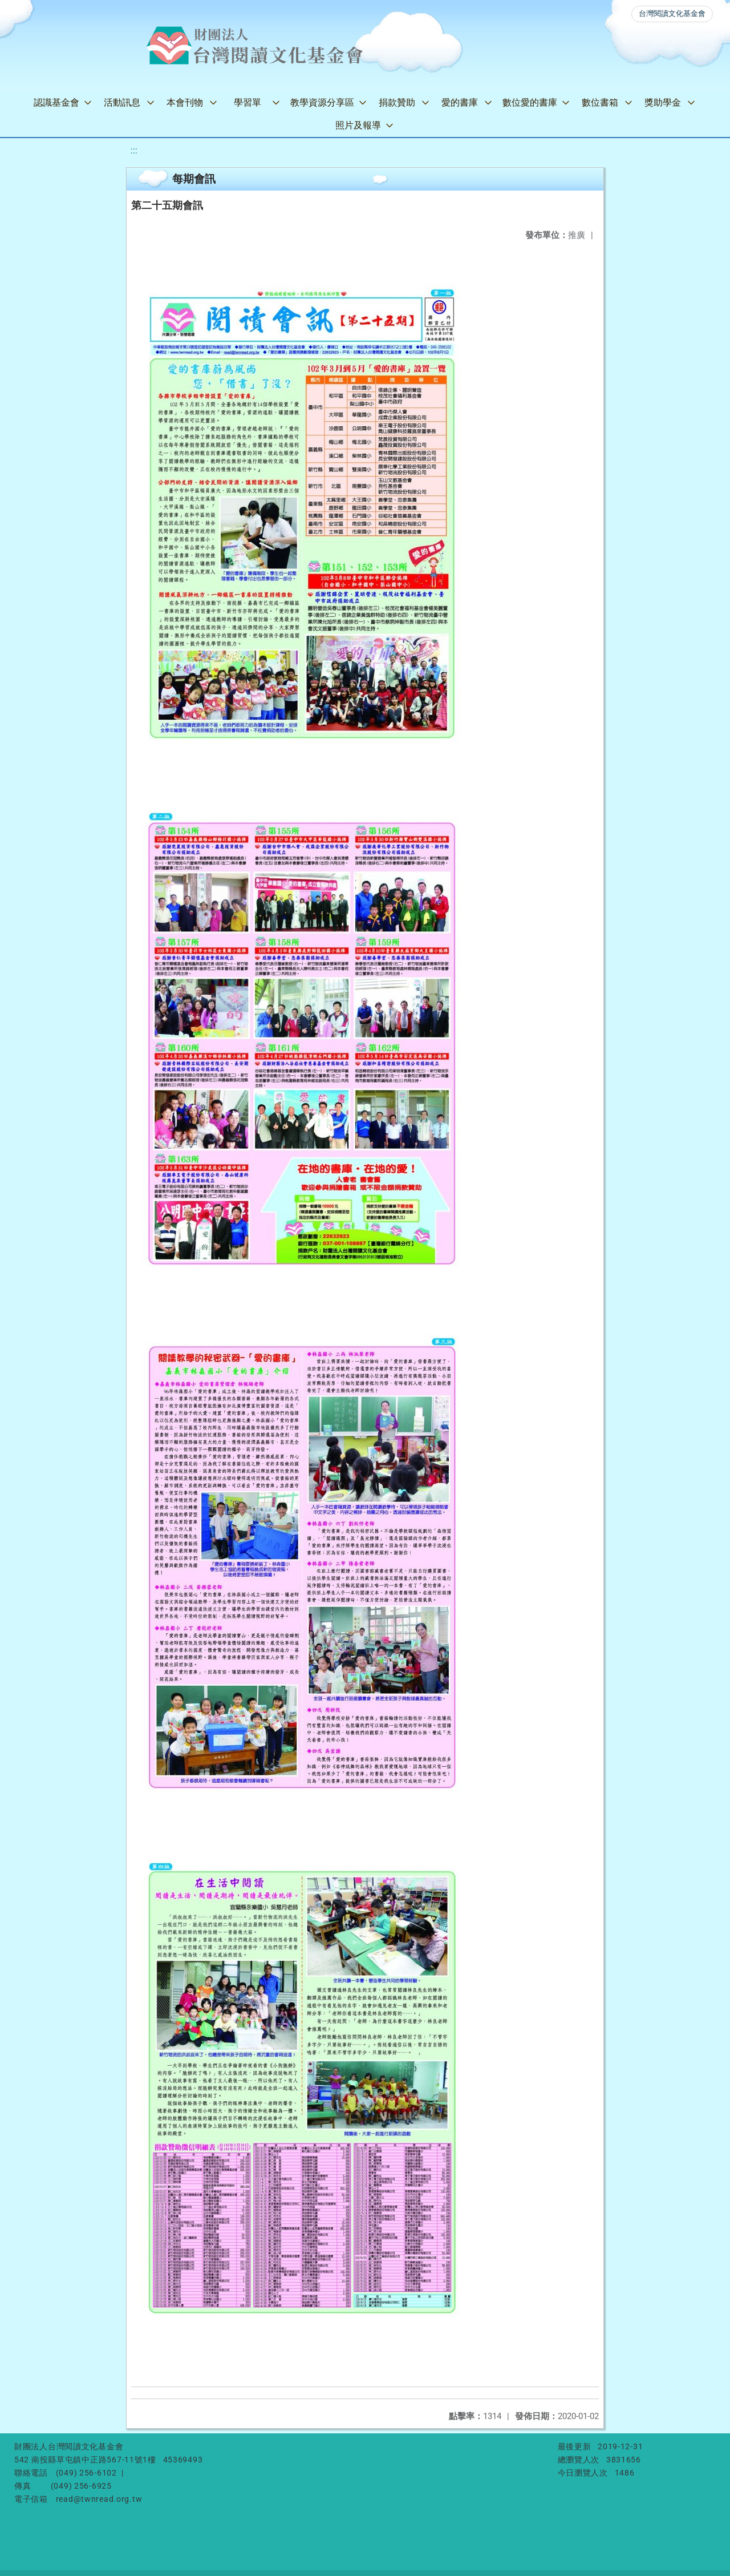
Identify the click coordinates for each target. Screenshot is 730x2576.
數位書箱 (600, 102)
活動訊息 (122, 102)
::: (134, 150)
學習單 (247, 102)
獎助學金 (662, 102)
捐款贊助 (397, 102)
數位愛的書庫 (529, 102)
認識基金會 (56, 102)
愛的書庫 (459, 102)
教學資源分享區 (322, 102)
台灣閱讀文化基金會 (672, 13)
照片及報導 (358, 125)
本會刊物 (185, 102)
